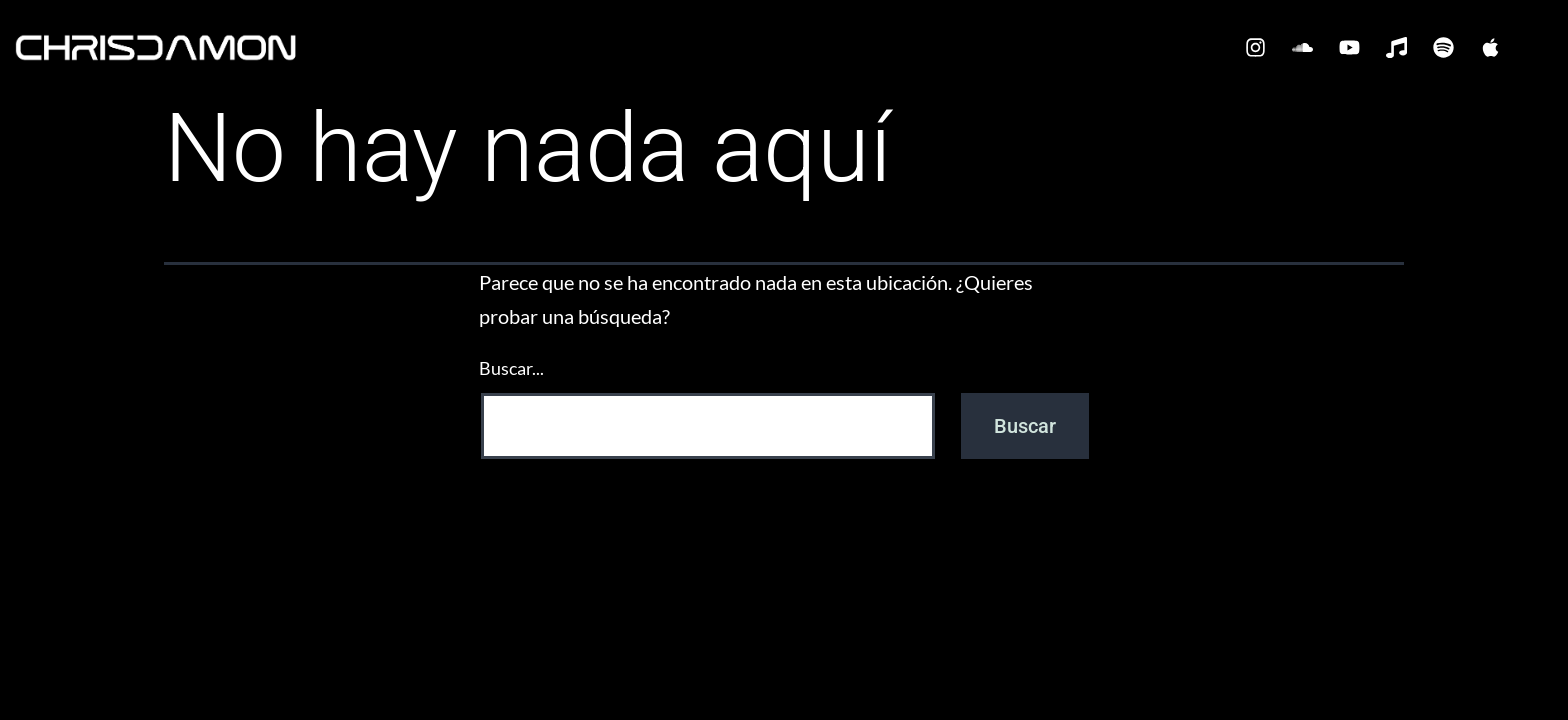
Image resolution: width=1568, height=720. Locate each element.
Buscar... (511, 368)
